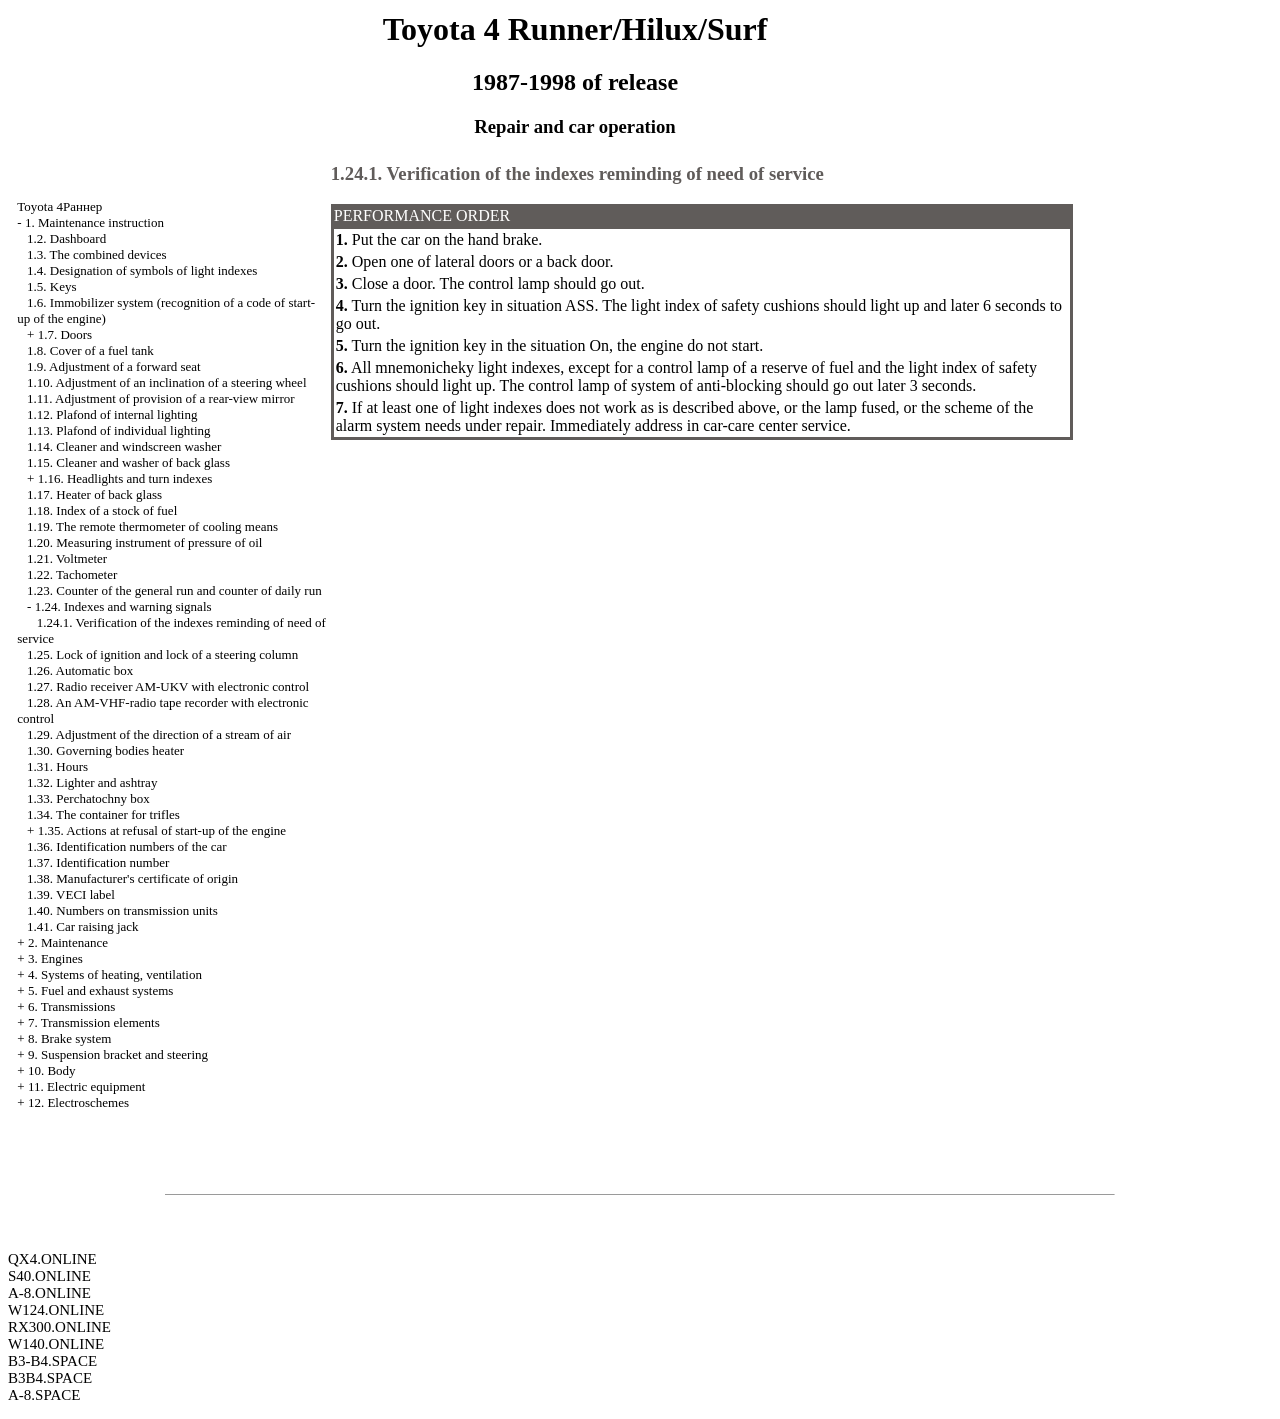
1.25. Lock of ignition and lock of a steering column (162, 654)
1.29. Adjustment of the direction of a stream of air (159, 734)
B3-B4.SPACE (52, 1361)
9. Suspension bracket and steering (118, 1054)
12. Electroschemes (78, 1102)
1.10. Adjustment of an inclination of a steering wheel (166, 382)
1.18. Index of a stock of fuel (102, 510)
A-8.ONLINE (49, 1293)
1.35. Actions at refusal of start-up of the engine (162, 830)
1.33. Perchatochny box (88, 798)
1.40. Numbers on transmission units (122, 910)
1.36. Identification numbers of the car (127, 846)
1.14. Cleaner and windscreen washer (124, 446)
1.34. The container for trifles (103, 814)
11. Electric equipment (87, 1086)
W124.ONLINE (56, 1310)
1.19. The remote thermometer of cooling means (152, 526)
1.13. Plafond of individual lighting (118, 430)
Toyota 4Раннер (59, 206)
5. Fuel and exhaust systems (101, 990)
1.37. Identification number (98, 862)
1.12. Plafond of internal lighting (112, 414)
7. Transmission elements (94, 1022)
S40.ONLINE (49, 1276)
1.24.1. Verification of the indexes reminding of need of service (577, 173)
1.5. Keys (51, 286)
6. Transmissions (71, 1006)
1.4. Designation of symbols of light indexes (142, 270)
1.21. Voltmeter (67, 558)
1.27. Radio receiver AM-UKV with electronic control (168, 686)
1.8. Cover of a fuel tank (90, 350)
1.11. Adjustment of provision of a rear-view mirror (161, 398)
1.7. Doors (65, 334)
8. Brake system (69, 1038)
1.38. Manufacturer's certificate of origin (132, 878)
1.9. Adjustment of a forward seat (114, 366)
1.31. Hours (57, 766)
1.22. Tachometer (72, 574)
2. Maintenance (68, 942)
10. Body (52, 1070)
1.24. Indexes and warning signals (123, 606)
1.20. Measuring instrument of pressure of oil (144, 542)
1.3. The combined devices (96, 254)
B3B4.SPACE (50, 1378)
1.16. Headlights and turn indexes (125, 478)
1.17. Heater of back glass (94, 494)
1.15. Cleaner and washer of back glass (128, 462)
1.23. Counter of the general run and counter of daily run (174, 590)
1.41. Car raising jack (83, 926)
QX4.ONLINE (52, 1259)
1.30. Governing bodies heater (105, 750)
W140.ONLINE (56, 1344)
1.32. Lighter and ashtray (92, 782)
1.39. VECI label (71, 894)
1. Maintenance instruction (94, 222)
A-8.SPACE (44, 1395)
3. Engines (55, 958)
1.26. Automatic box (80, 670)
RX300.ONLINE (59, 1327)
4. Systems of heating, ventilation (115, 974)
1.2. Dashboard (66, 238)
